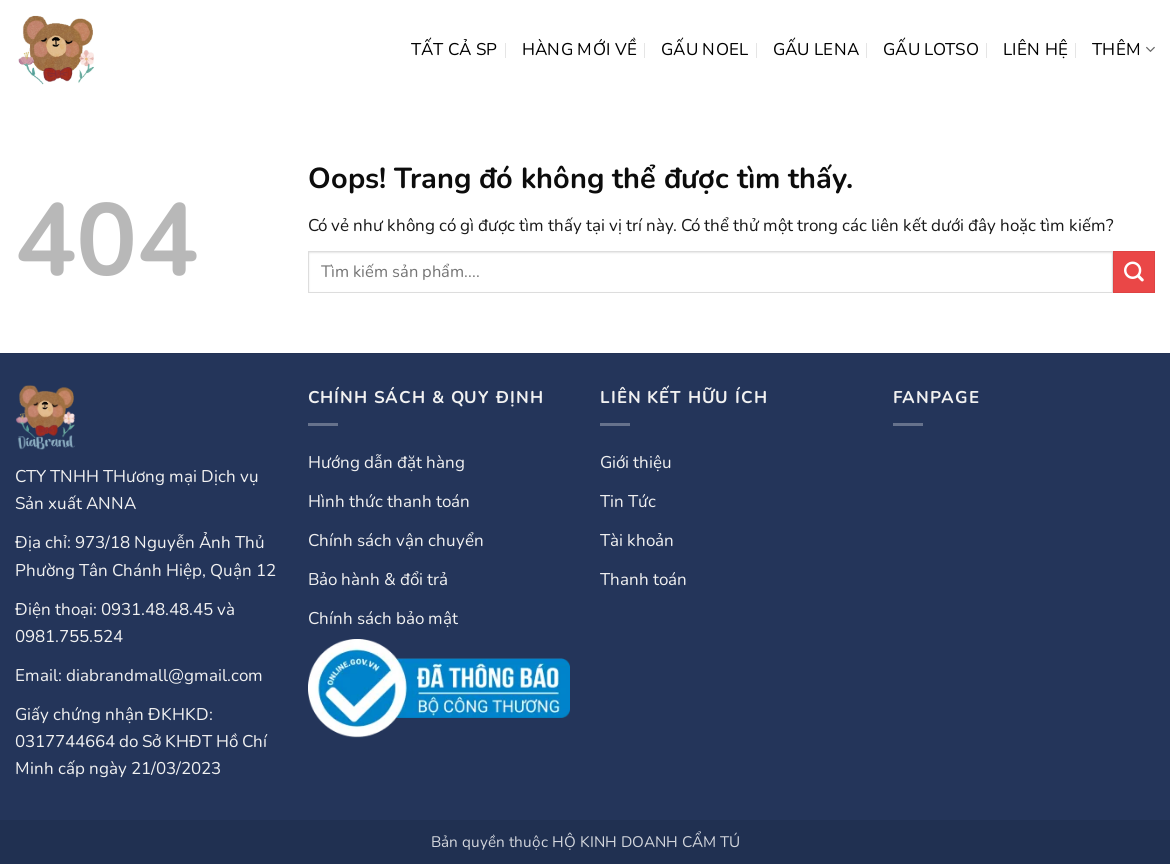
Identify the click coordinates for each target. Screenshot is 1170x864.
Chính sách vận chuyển (396, 540)
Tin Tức (628, 501)
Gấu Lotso (931, 49)
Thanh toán (643, 579)
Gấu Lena (816, 49)
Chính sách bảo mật (383, 618)
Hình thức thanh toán (389, 501)
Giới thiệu (636, 462)
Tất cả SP (454, 49)
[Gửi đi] (1134, 272)
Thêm (1123, 49)
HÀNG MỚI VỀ (580, 49)
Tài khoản (637, 540)
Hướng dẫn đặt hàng (386, 462)
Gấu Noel (705, 49)
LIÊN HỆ (1035, 49)
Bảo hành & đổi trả (378, 579)
